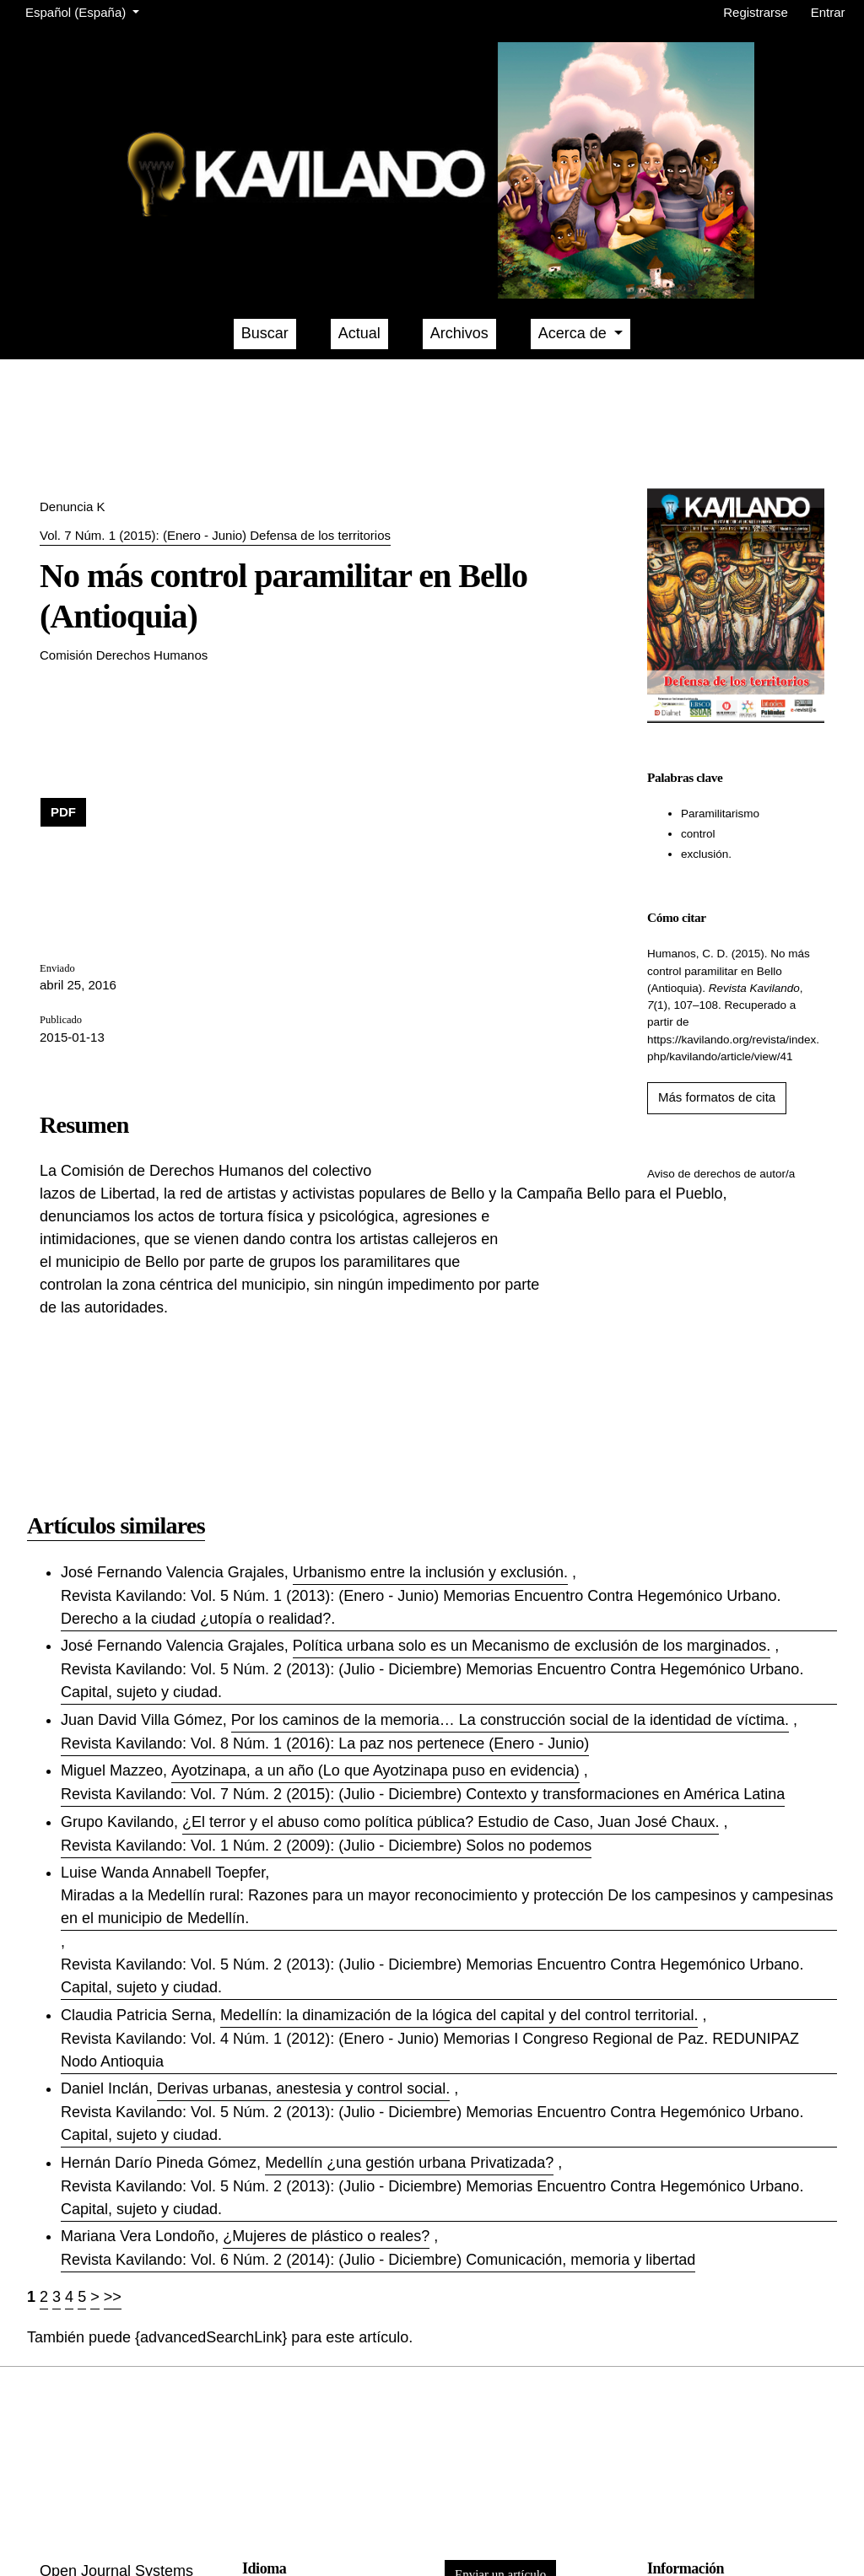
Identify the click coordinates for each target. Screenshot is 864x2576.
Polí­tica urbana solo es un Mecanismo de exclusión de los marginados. (531, 1645)
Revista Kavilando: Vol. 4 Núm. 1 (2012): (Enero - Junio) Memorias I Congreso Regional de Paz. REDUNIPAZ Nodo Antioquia (430, 2050)
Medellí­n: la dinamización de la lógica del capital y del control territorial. (459, 2015)
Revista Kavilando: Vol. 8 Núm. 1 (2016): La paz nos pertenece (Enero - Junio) (325, 1743)
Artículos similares (116, 1525)
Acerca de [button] (574, 333)
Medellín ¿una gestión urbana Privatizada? (409, 2162)
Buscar (265, 333)
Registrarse (755, 12)
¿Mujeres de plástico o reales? (326, 2236)
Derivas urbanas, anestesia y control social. (303, 2088)
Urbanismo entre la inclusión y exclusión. (430, 1572)
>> (113, 2296)
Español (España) (85, 11)
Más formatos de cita (716, 1097)
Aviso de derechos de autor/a (721, 1173)
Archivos (459, 333)
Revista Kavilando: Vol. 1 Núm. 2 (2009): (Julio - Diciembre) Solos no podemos (326, 1845)
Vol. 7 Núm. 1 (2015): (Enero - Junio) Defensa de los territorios (215, 535)
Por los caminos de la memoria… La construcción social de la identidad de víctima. (510, 1719)
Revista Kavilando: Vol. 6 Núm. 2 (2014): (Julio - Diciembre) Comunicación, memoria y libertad (378, 2259)
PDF (63, 812)
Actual (359, 333)
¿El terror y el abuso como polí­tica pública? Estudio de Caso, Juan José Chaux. (450, 1821)
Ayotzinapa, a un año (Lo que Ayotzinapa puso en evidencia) (375, 1770)
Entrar (828, 12)
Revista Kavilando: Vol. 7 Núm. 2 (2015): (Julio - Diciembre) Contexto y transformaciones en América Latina (423, 1794)
